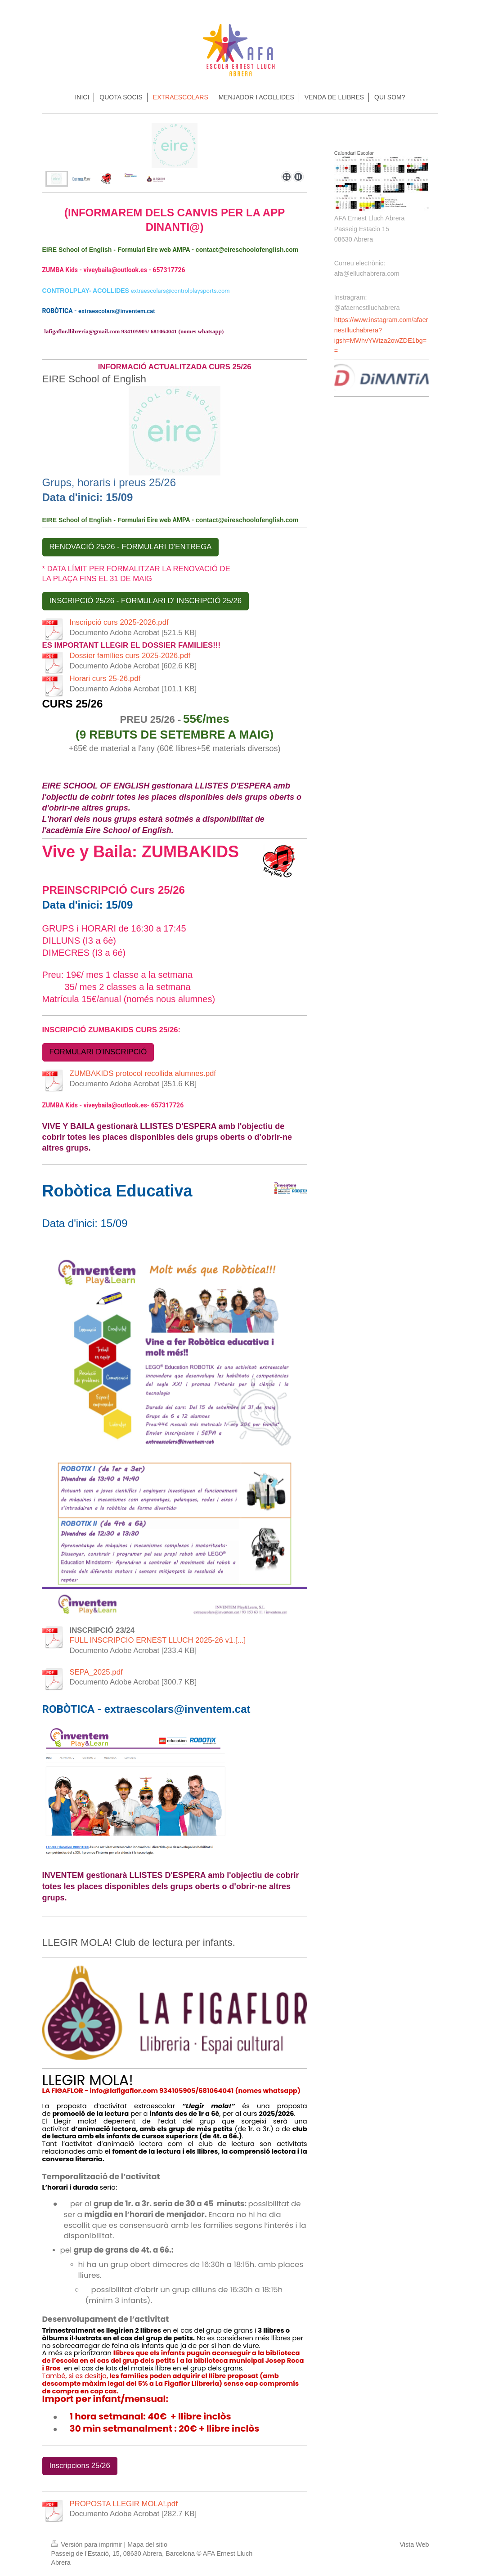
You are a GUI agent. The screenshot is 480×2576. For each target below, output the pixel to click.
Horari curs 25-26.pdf (105, 678)
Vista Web (414, 2544)
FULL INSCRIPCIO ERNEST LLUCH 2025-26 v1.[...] (158, 1640)
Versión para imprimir (87, 2544)
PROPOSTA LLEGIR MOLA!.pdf (124, 2504)
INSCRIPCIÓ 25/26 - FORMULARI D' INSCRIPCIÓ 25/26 (145, 600)
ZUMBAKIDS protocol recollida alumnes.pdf (143, 1073)
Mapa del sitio (147, 2544)
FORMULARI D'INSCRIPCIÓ (98, 1052)
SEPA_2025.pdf (96, 1672)
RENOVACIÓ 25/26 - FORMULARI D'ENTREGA (130, 546)
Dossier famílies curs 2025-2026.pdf (130, 655)
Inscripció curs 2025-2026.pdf (119, 622)
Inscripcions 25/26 (79, 2465)
